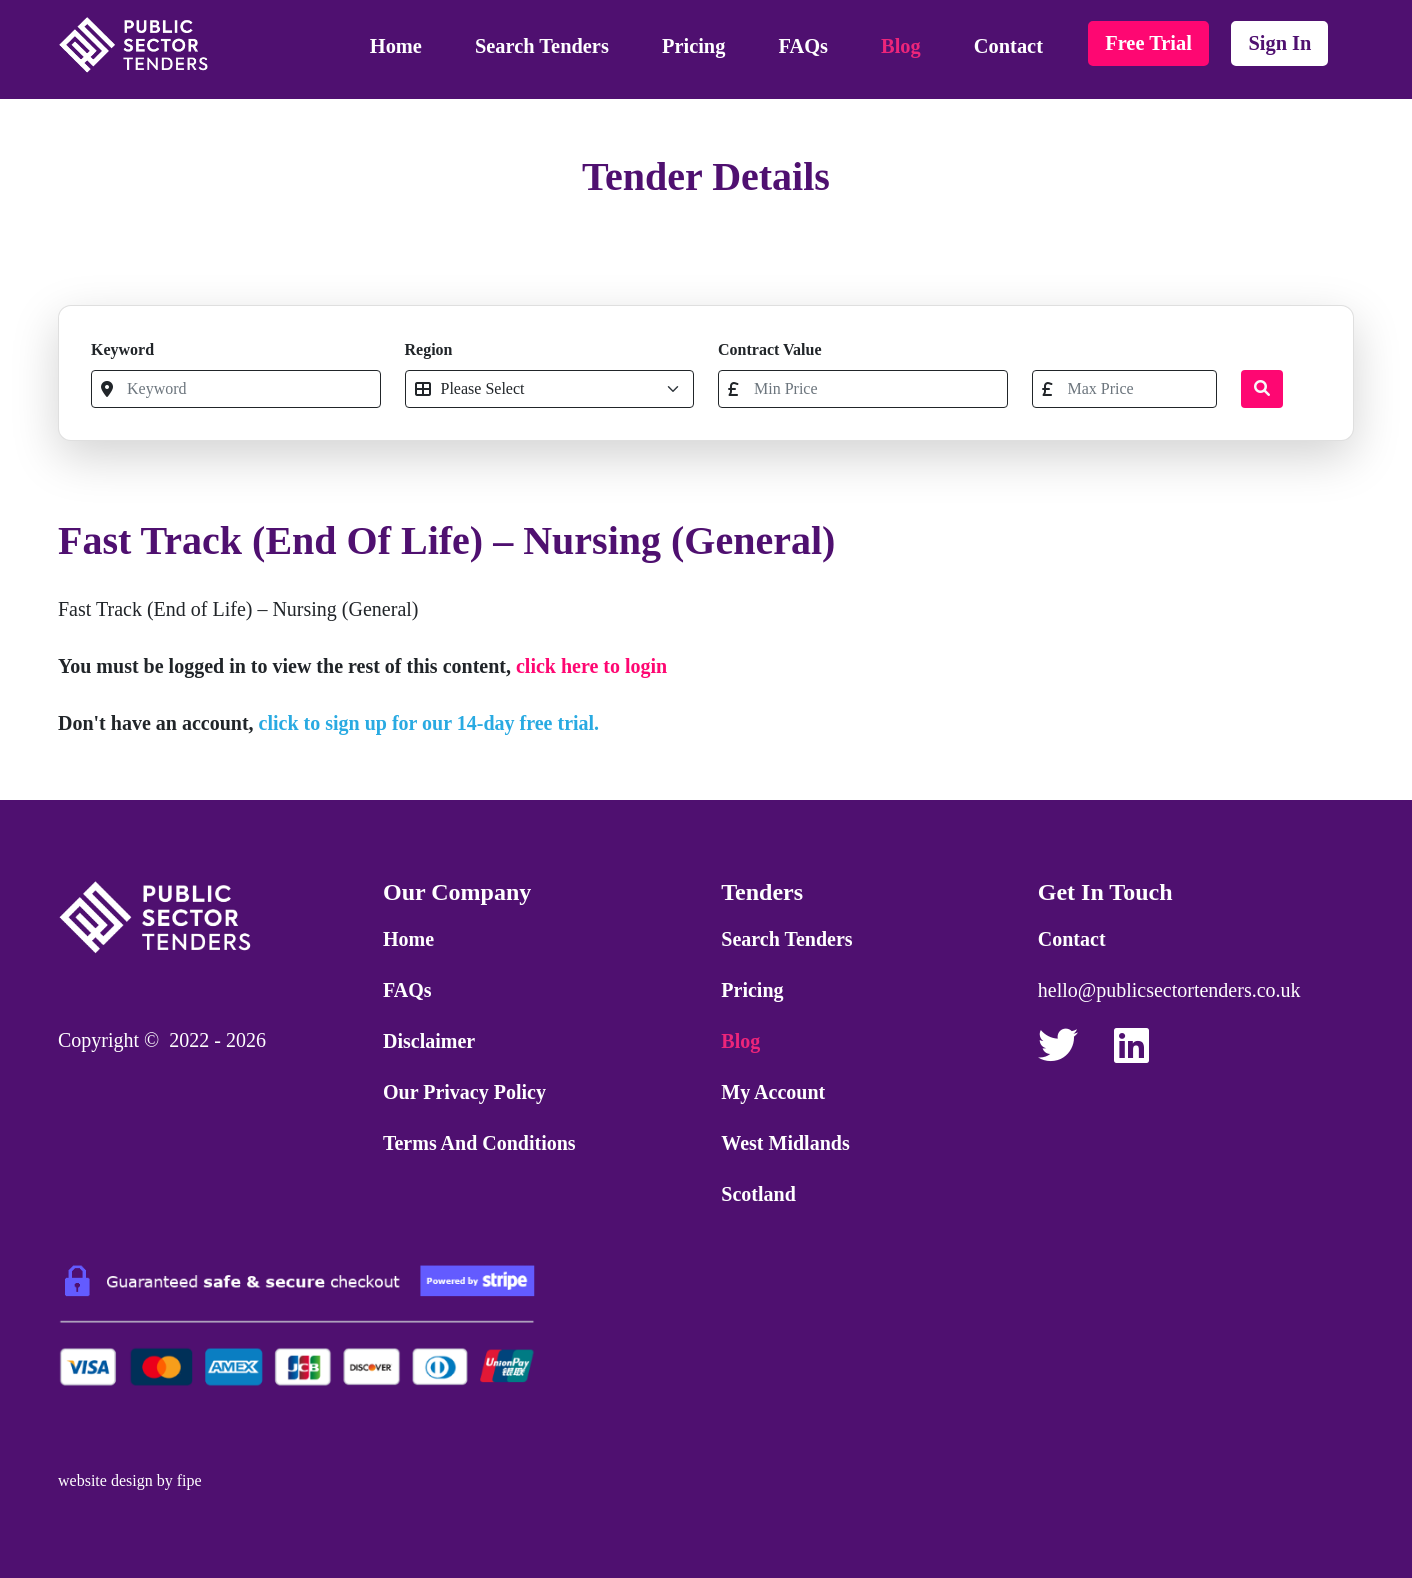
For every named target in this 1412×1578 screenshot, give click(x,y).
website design (105, 1480)
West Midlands (785, 1143)
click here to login (591, 666)
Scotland (758, 1194)
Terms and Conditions (479, 1143)
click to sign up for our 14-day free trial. (429, 723)
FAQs (803, 46)
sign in (1279, 43)
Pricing (693, 46)
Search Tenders (542, 46)
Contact (1008, 46)
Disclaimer (429, 1041)
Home (396, 46)
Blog (901, 46)
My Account (773, 1092)
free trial (1148, 43)
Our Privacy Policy (464, 1092)
